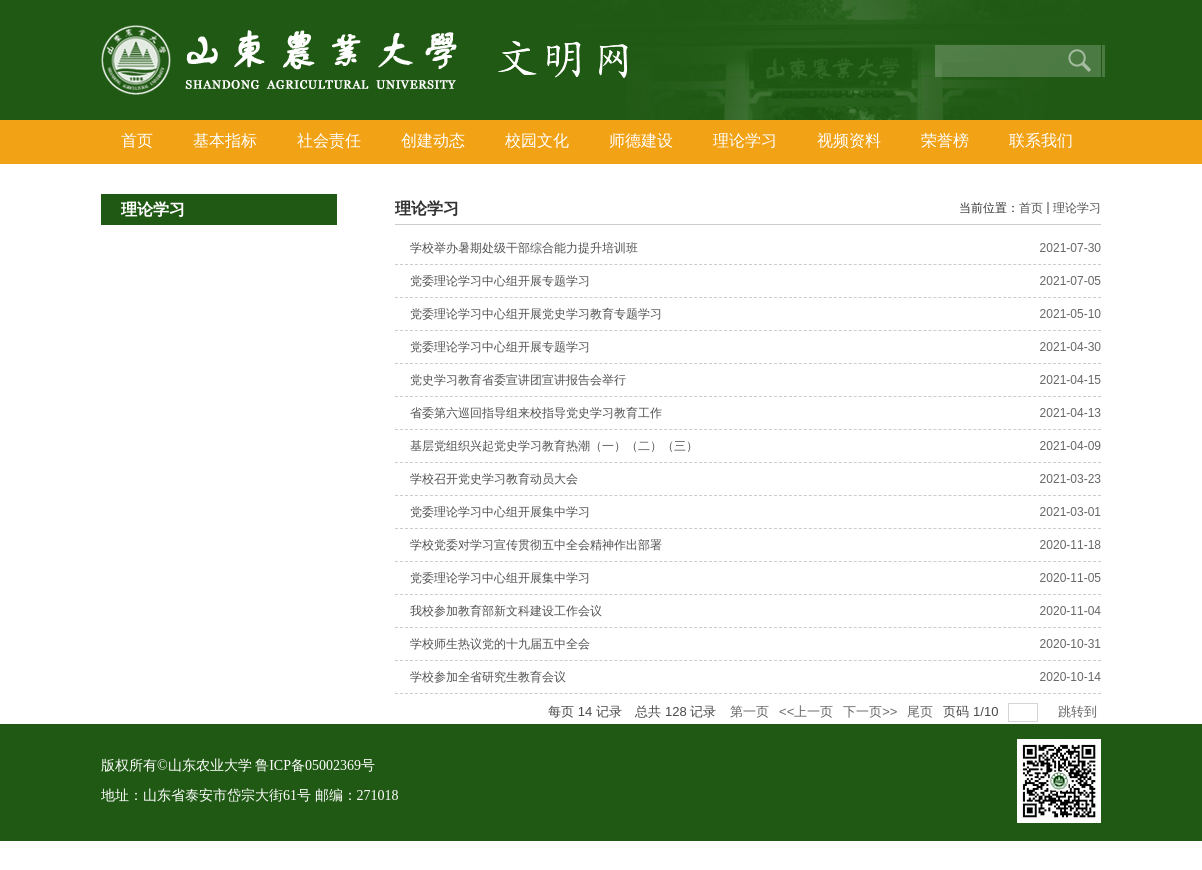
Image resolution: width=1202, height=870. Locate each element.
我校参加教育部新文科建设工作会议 (506, 611)
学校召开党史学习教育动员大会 (494, 479)
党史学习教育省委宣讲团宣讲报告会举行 (518, 380)
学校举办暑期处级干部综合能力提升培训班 (524, 248)
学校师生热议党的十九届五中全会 (500, 644)
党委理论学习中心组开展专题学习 (500, 281)
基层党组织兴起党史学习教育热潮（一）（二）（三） (554, 446)
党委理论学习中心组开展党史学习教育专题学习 (536, 314)
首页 (1031, 208)
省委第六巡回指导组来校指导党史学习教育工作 (536, 413)
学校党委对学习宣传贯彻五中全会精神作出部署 (536, 545)
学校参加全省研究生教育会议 (488, 677)
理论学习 (1077, 208)
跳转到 (1079, 711)
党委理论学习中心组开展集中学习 (500, 512)
